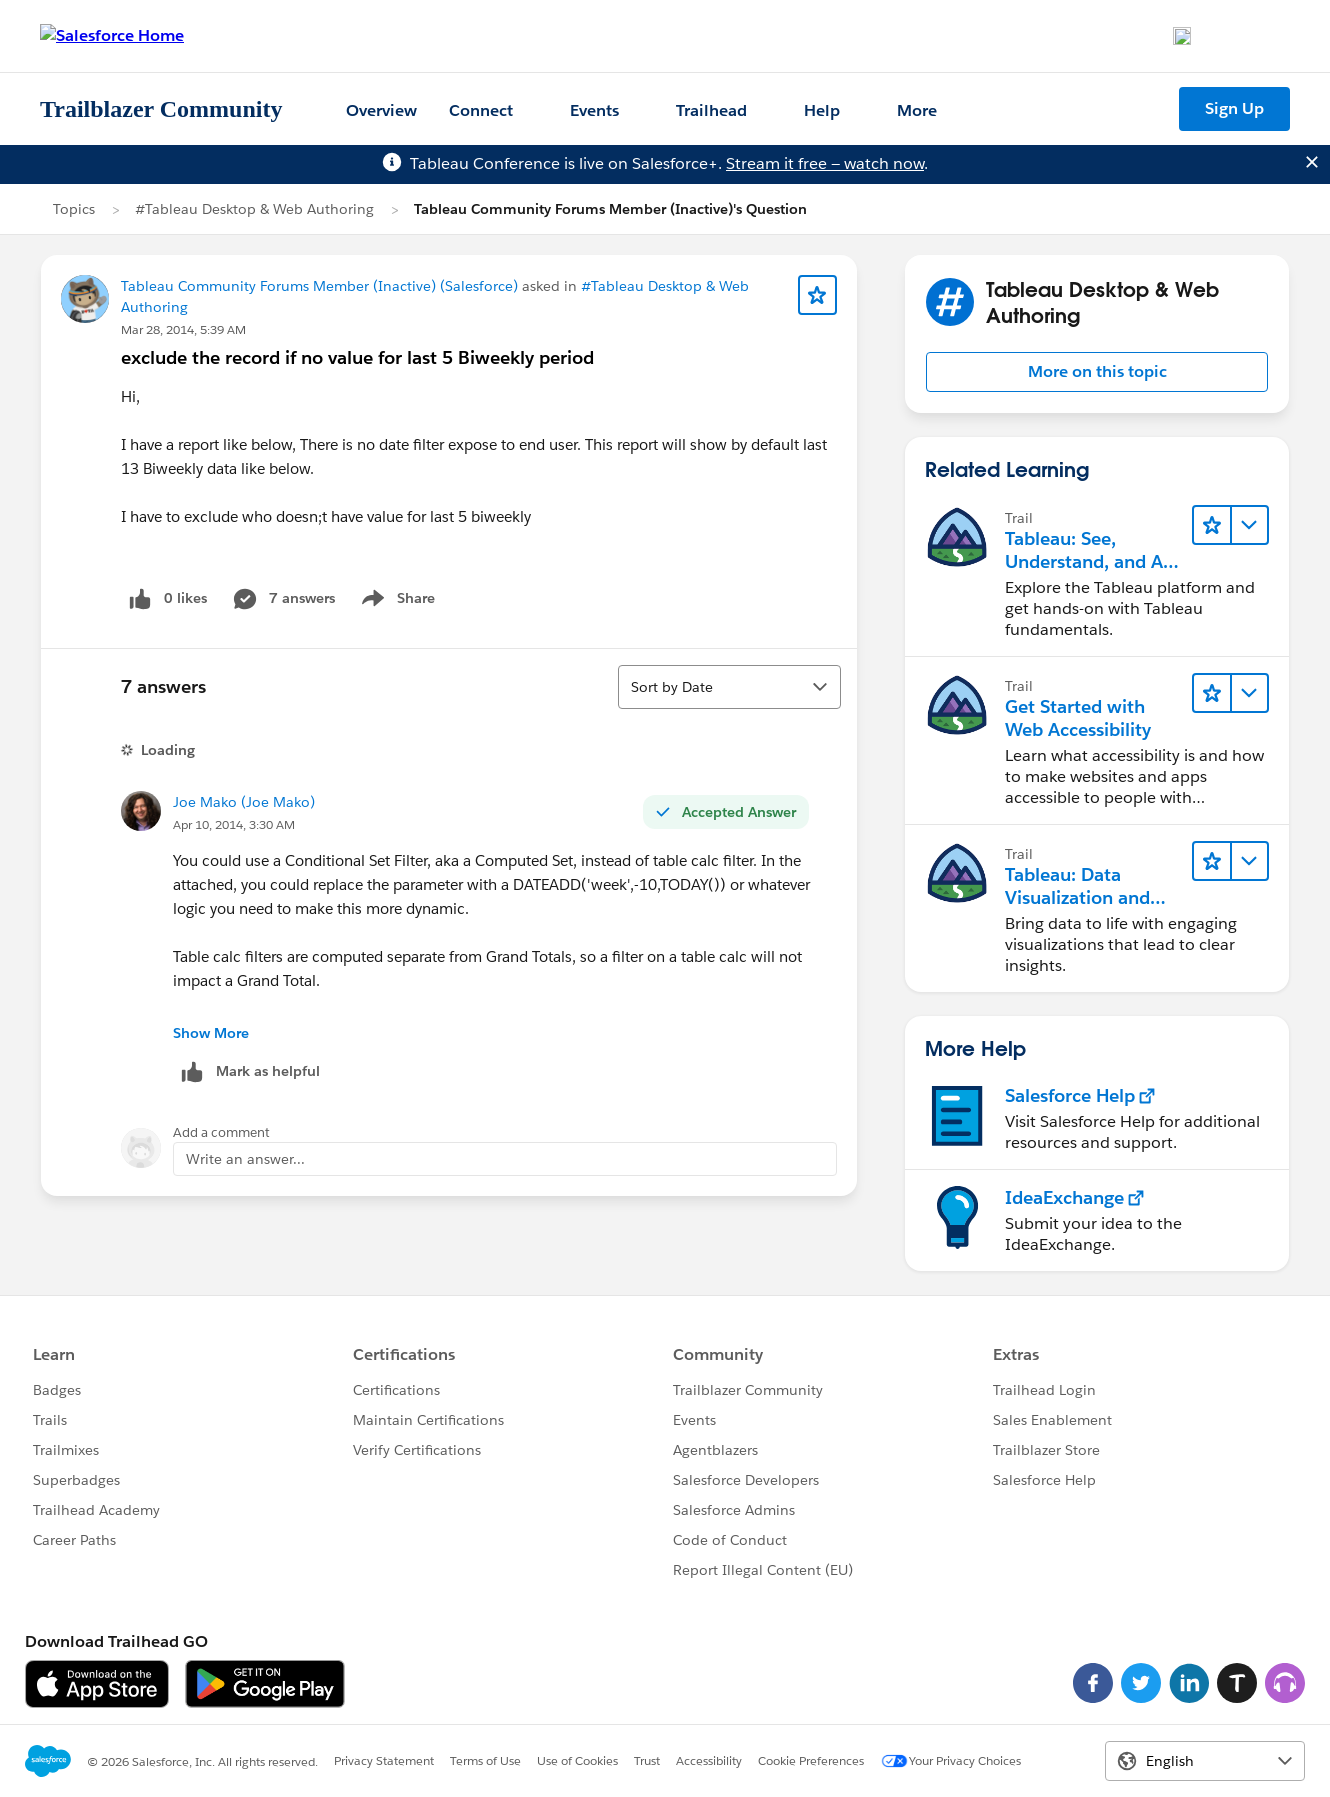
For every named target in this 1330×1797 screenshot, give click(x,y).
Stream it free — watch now (825, 163)
